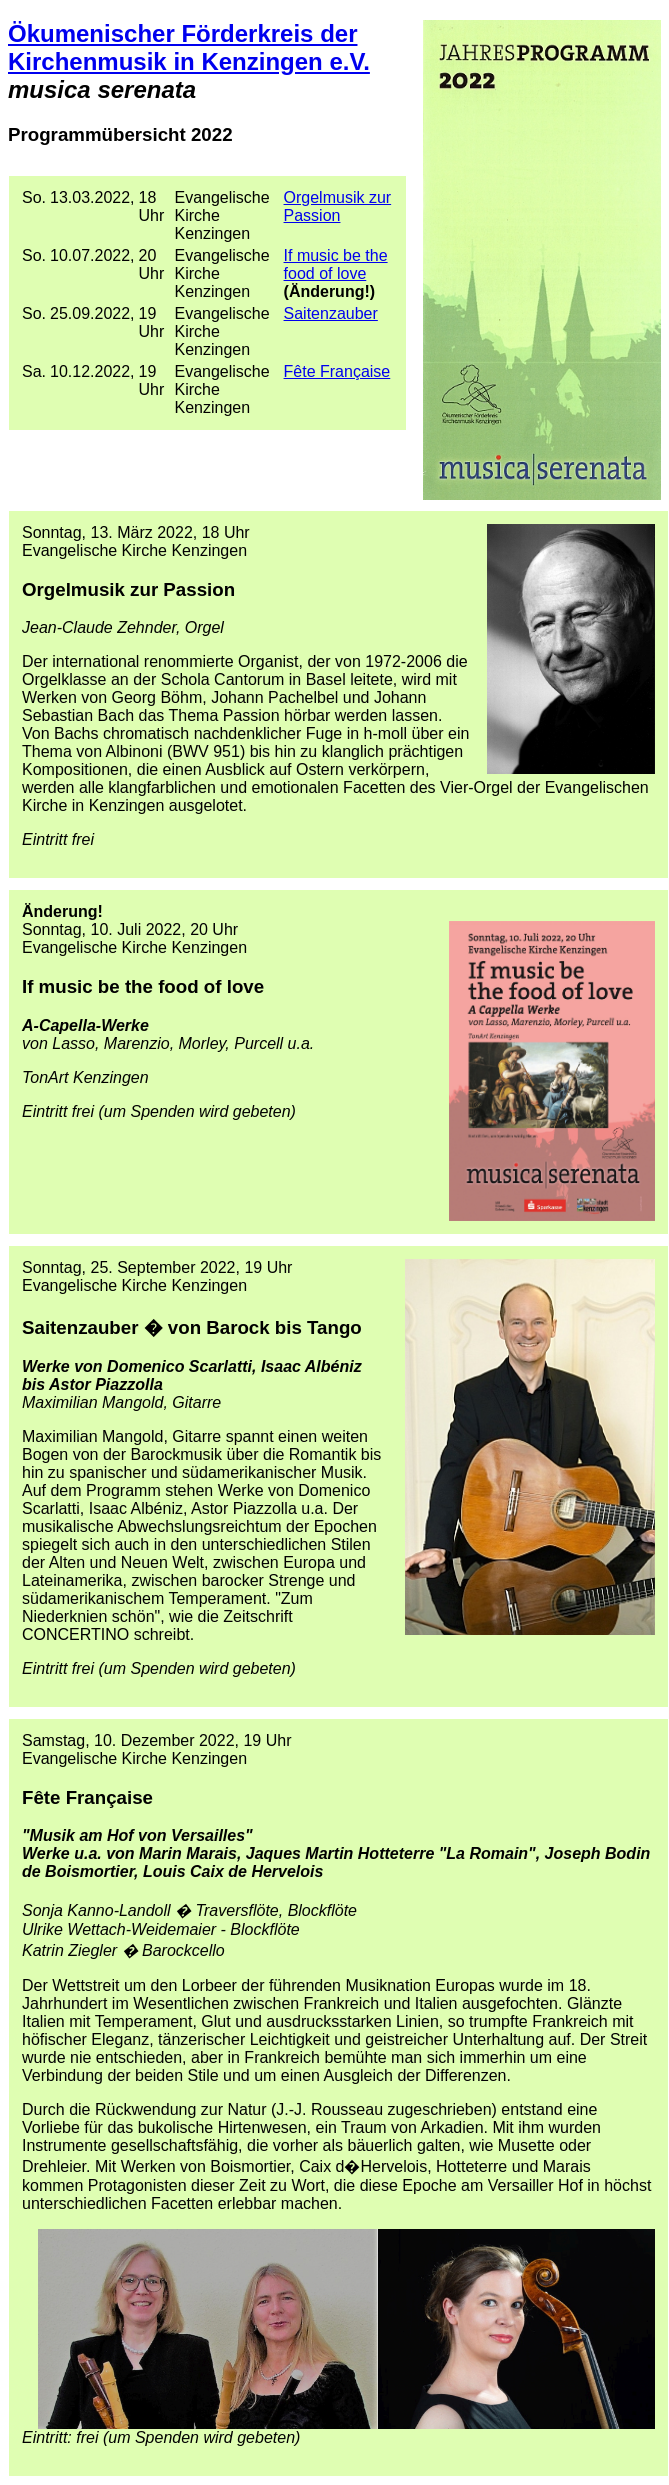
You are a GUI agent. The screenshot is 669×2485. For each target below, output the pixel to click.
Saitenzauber (331, 313)
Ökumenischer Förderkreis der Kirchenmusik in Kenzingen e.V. (189, 47)
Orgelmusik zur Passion (338, 206)
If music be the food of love (336, 264)
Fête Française (337, 371)
